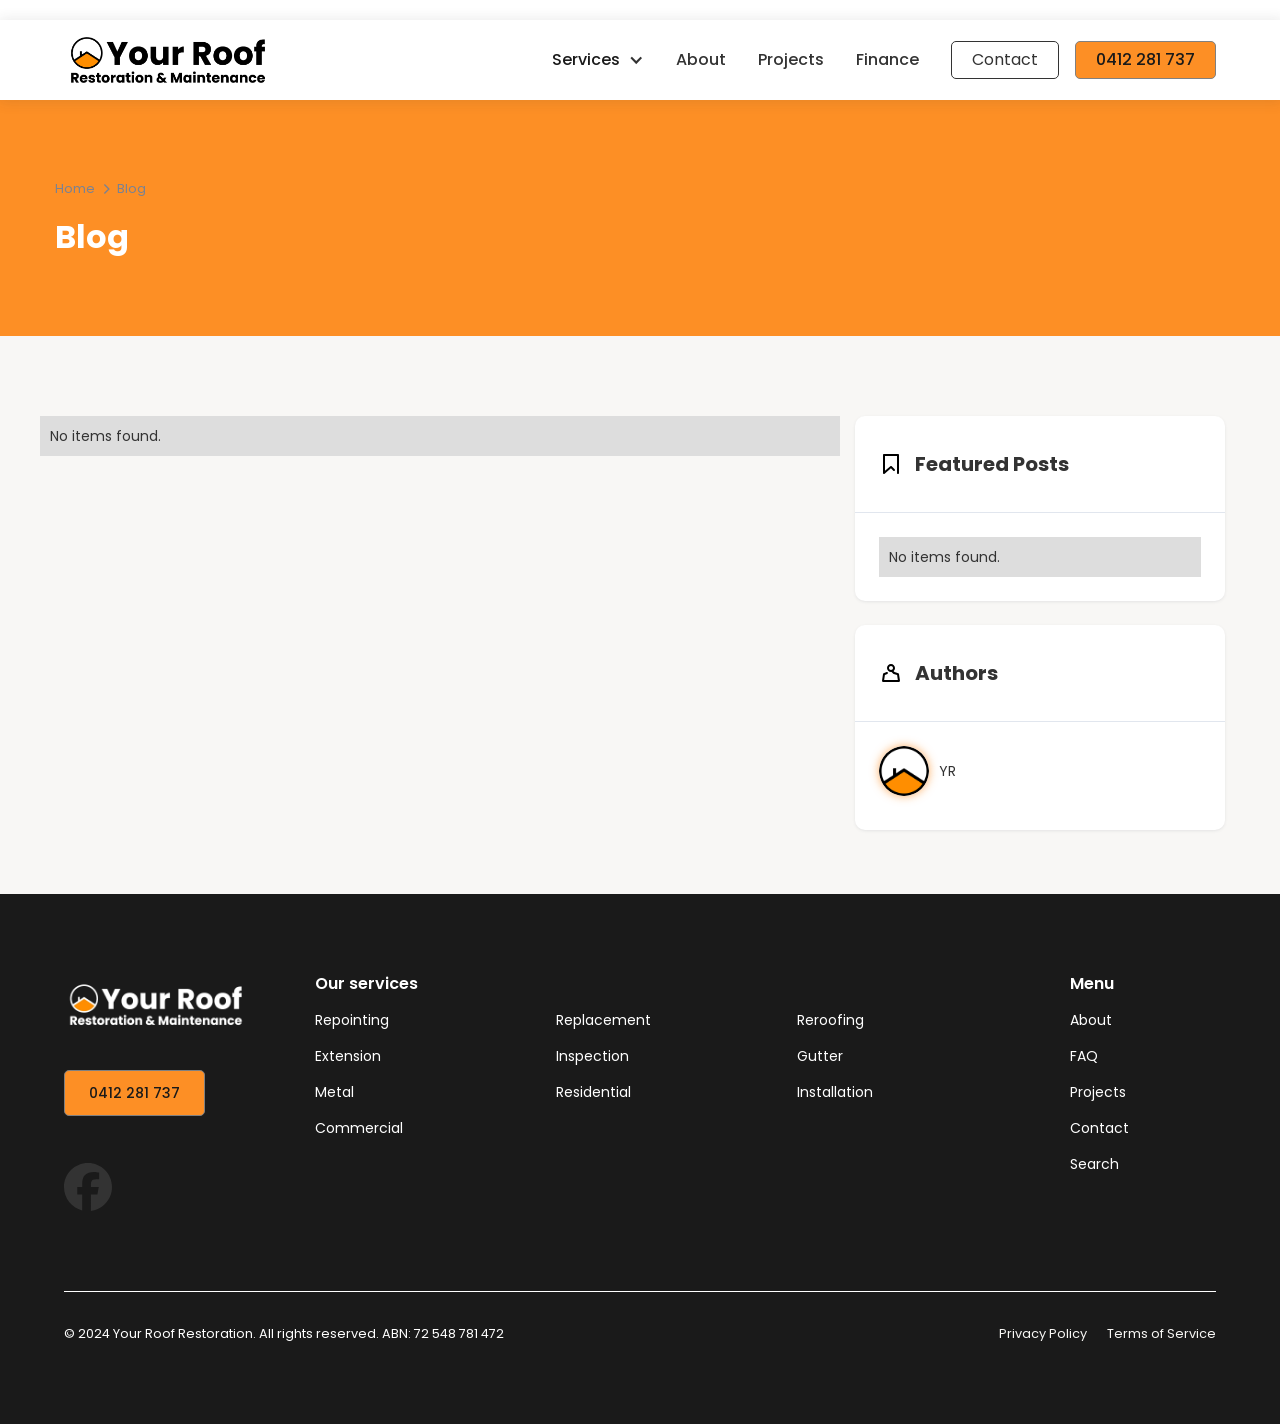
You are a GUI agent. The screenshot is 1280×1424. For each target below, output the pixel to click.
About (701, 59)
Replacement (603, 1020)
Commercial (359, 1128)
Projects (791, 59)
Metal (334, 1092)
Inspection (592, 1056)
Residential (593, 1092)
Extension (348, 1056)
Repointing (352, 1020)
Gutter (820, 1056)
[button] (598, 60)
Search (1094, 1164)
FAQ (1084, 1056)
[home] (300, 60)
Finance (887, 59)
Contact (1005, 59)
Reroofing (830, 1020)
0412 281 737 (1145, 59)
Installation (835, 1092)
